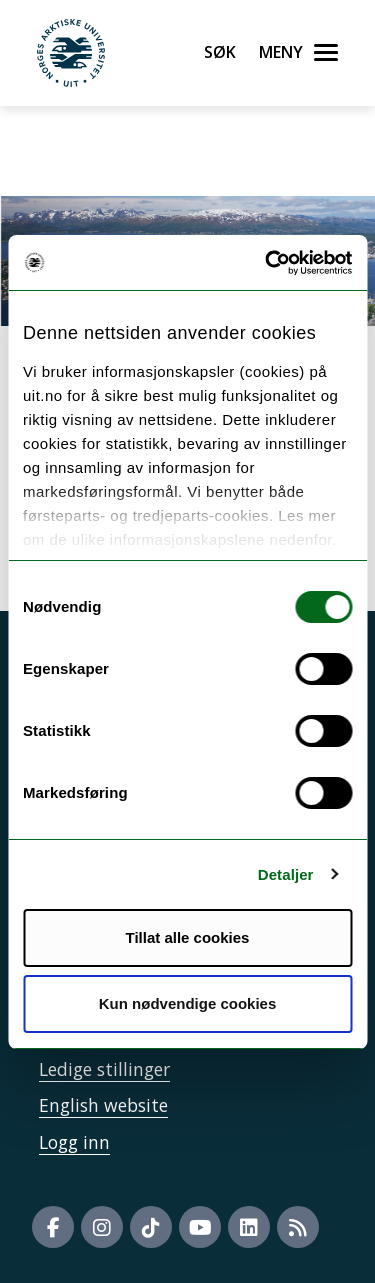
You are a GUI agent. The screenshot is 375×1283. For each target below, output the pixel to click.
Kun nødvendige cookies (188, 1003)
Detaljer (286, 874)
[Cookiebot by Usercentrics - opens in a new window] (267, 263)
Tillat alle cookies (188, 937)
